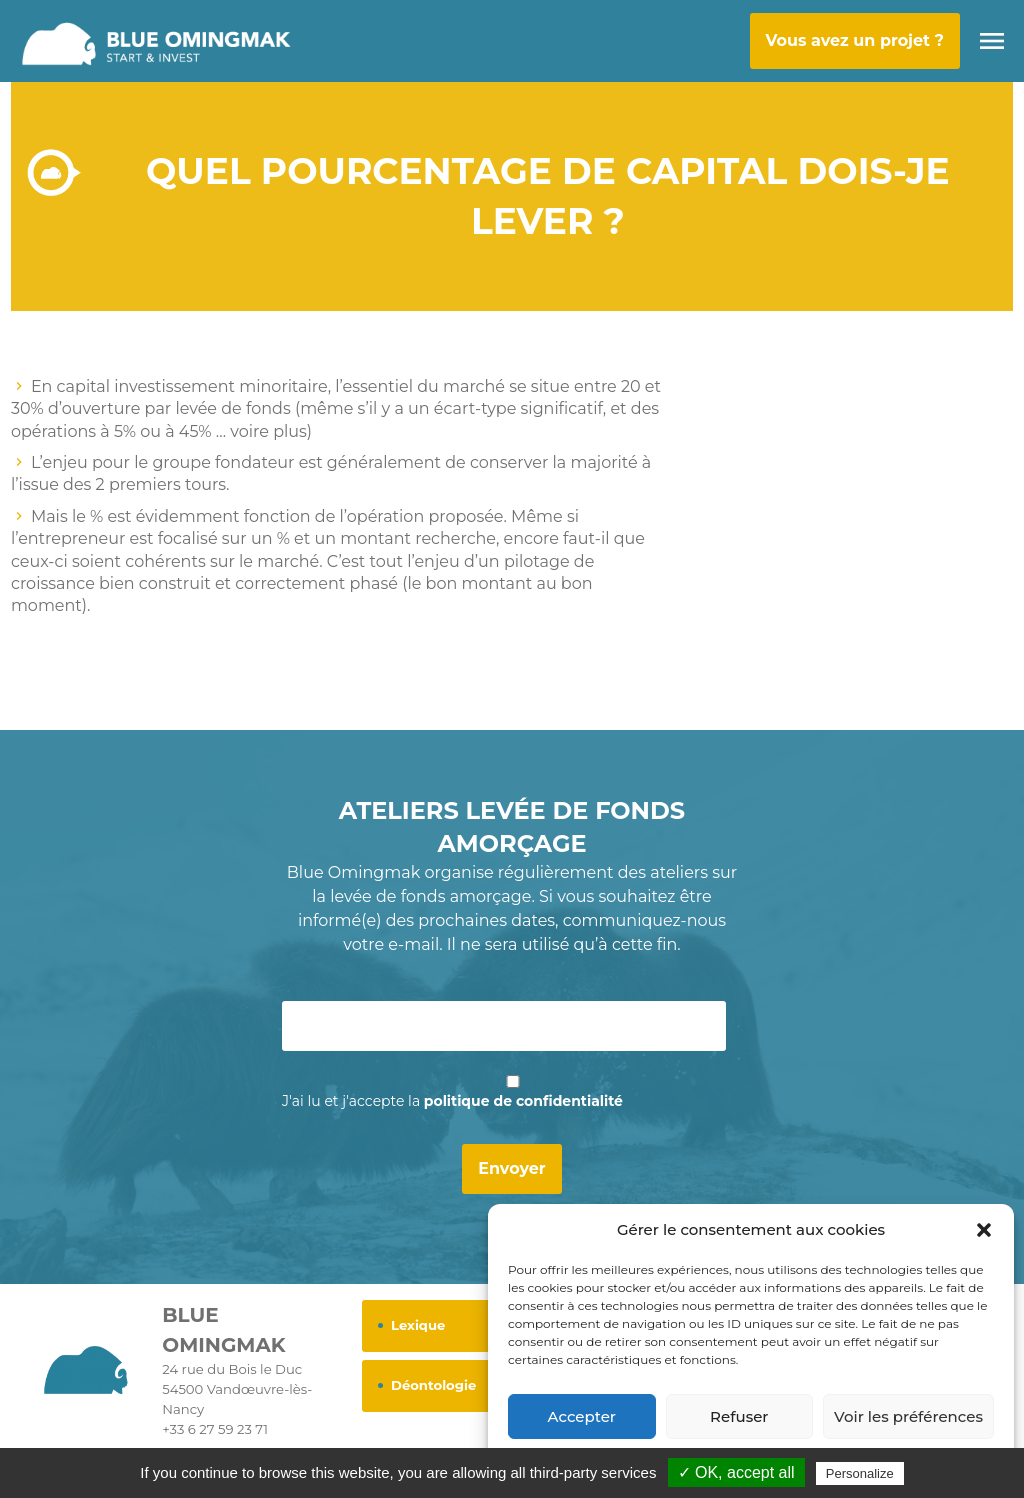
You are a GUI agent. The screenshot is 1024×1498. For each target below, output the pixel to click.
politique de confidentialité (523, 1101)
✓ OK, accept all (736, 1472)
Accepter (582, 1416)
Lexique (418, 1325)
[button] (984, 1230)
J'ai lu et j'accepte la (452, 1101)
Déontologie (433, 1385)
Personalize (860, 1473)
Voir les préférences (908, 1416)
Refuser (739, 1416)
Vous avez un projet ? (855, 40)
